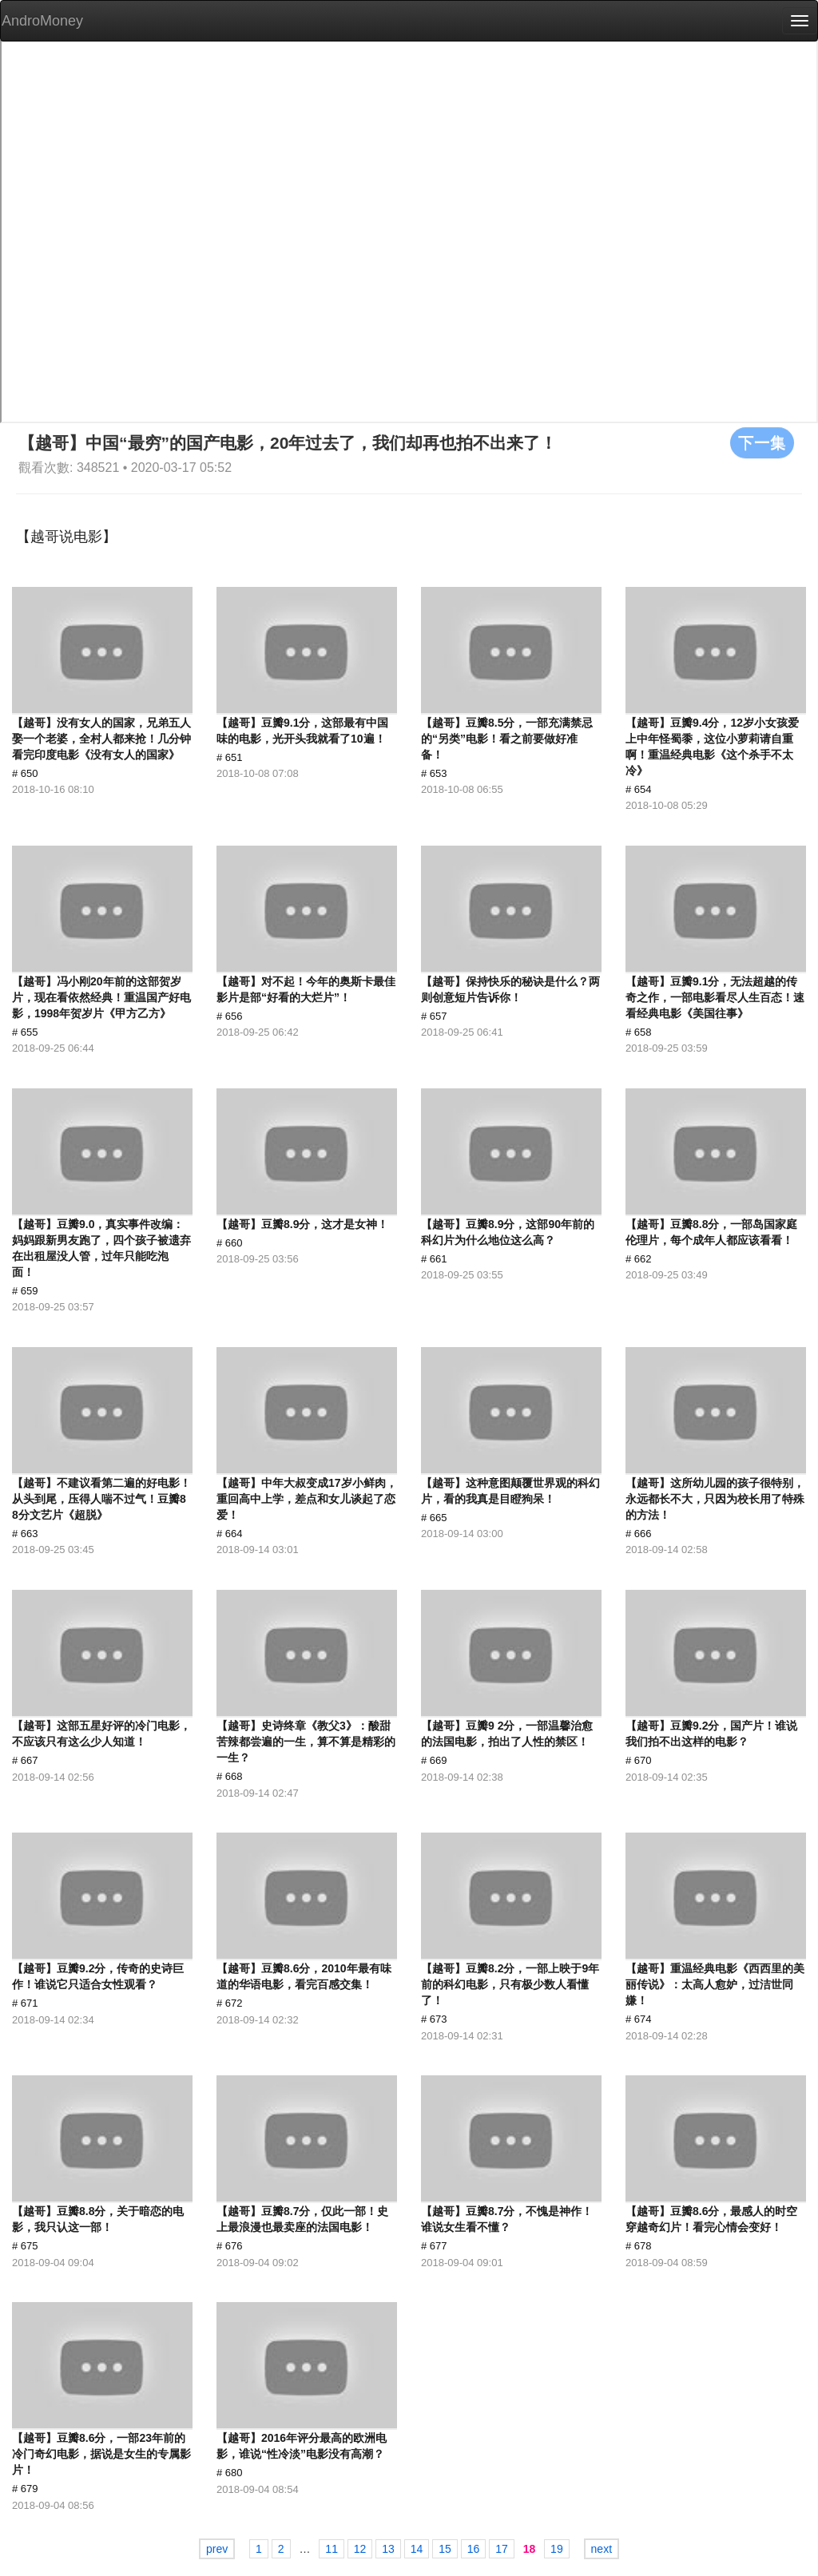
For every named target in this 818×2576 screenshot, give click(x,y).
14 (417, 2548)
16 (473, 2548)
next (601, 2548)
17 (501, 2548)
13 (388, 2548)
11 (331, 2548)
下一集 (762, 442)
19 (556, 2548)
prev (217, 2548)
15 (445, 2548)
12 (360, 2548)
